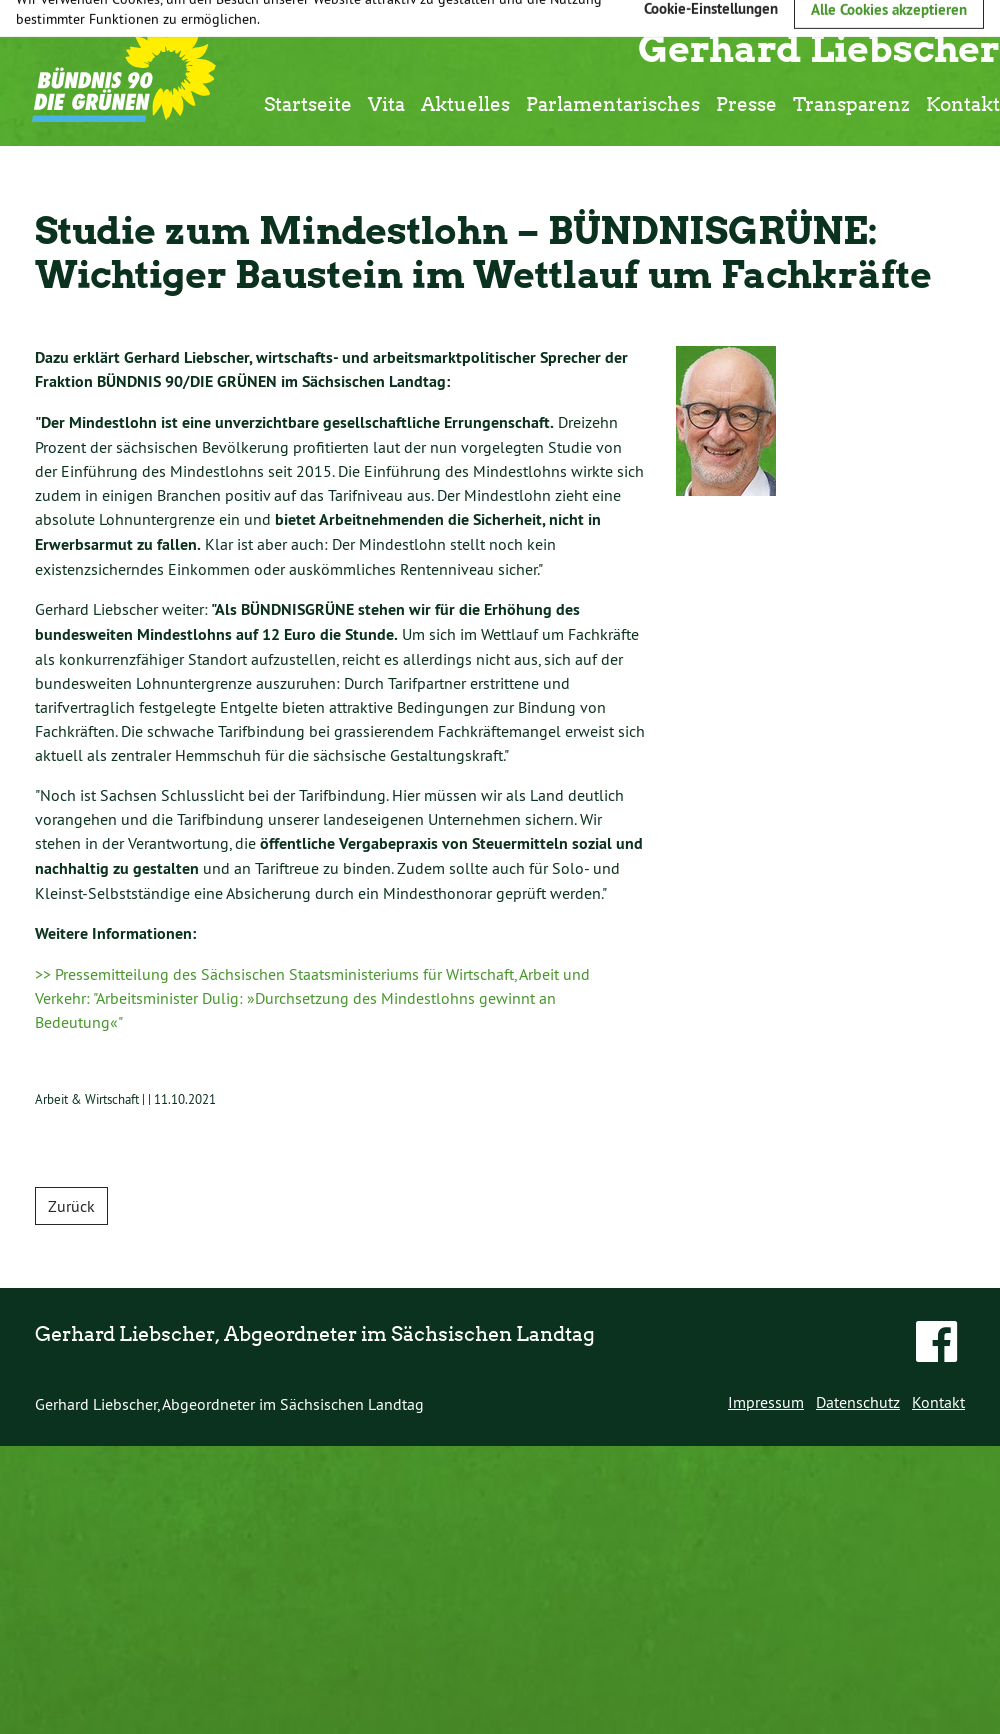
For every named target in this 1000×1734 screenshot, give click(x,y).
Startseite (308, 103)
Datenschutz (858, 1402)
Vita (386, 103)
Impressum (766, 1402)
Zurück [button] (71, 1206)
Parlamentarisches (613, 103)
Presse (746, 103)
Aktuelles (465, 103)
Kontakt (963, 103)
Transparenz (851, 103)
